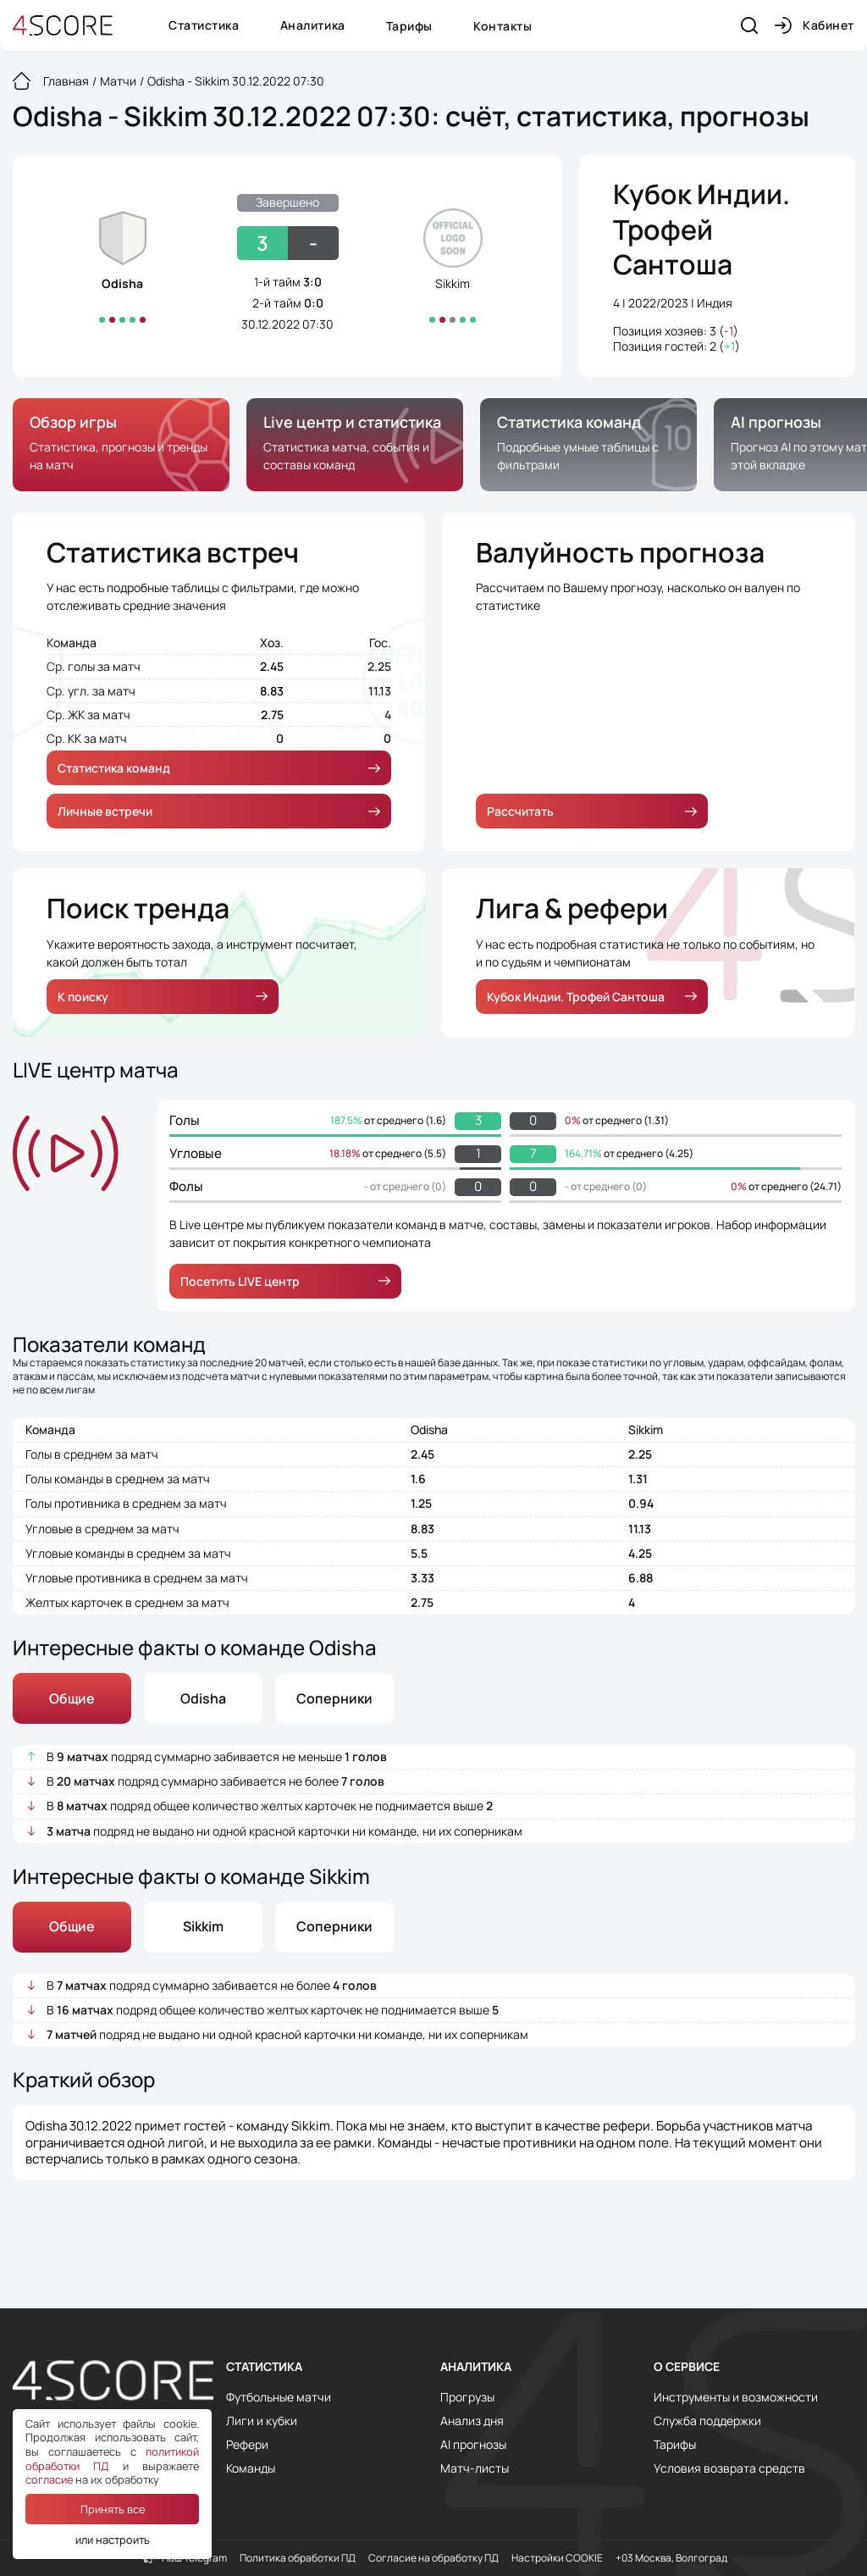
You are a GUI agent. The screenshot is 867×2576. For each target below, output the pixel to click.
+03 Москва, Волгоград (671, 2558)
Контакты (502, 26)
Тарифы (409, 26)
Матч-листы (474, 2468)
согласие (49, 2479)
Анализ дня (472, 2421)
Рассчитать (592, 811)
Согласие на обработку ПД (433, 2558)
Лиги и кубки (261, 2421)
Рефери (247, 2444)
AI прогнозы (473, 2444)
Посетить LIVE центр (285, 1281)
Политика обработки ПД (298, 2558)
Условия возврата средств (729, 2468)
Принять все (112, 2509)
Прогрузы (467, 2397)
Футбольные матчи (278, 2397)
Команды (250, 2468)
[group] (121, 444)
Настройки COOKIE (557, 2558)
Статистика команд (219, 768)
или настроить (112, 2539)
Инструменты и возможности (736, 2397)
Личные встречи (219, 811)
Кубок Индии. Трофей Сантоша (701, 230)
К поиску (163, 997)
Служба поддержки (707, 2421)
